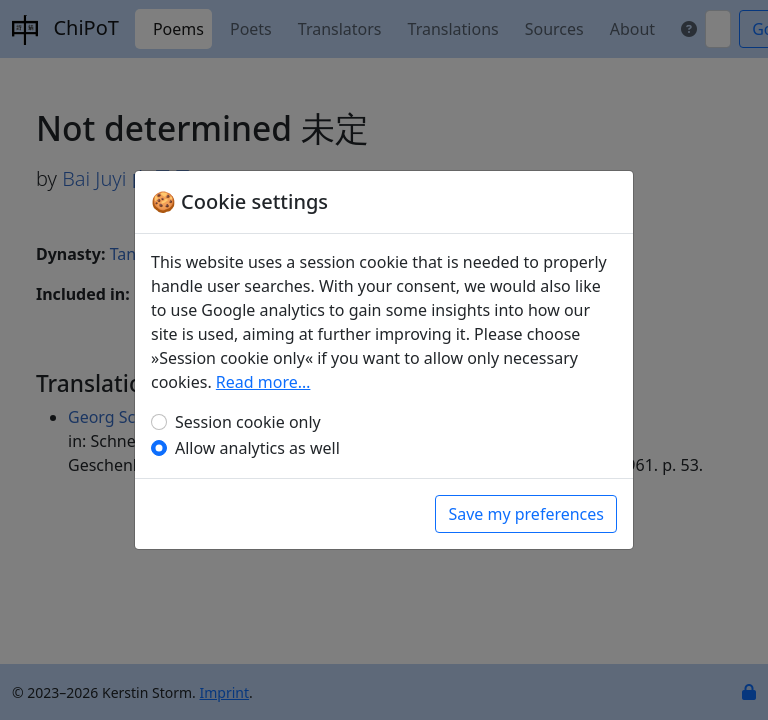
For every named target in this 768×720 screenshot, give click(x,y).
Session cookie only (248, 422)
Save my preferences (526, 514)
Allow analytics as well (257, 448)
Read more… (263, 382)
